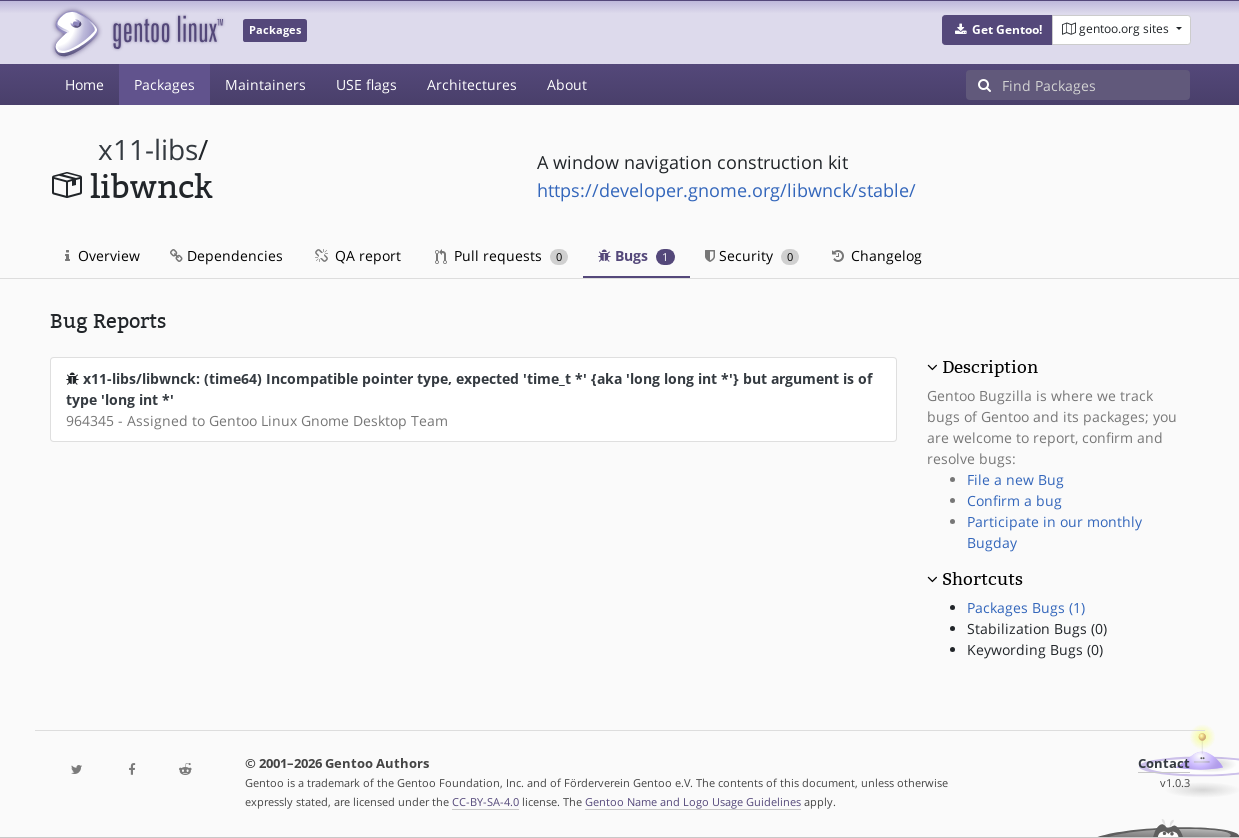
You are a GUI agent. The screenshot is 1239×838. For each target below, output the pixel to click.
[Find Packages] (1096, 85)
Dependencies (226, 255)
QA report (357, 255)
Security (752, 255)
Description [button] (990, 367)
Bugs (636, 255)
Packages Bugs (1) (1026, 607)
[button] (997, 30)
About (567, 84)
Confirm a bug (1014, 500)
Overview (102, 255)
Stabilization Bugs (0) (1037, 628)
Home (84, 84)
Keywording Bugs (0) (1035, 649)
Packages (164, 84)
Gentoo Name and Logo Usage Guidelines (693, 801)
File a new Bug (1015, 479)
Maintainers (265, 84)
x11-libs (148, 149)
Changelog (875, 255)
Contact (1164, 763)
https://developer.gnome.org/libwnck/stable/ (726, 190)
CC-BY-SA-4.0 (485, 801)
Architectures (472, 84)
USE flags (366, 84)
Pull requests (502, 255)
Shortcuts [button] (982, 579)
